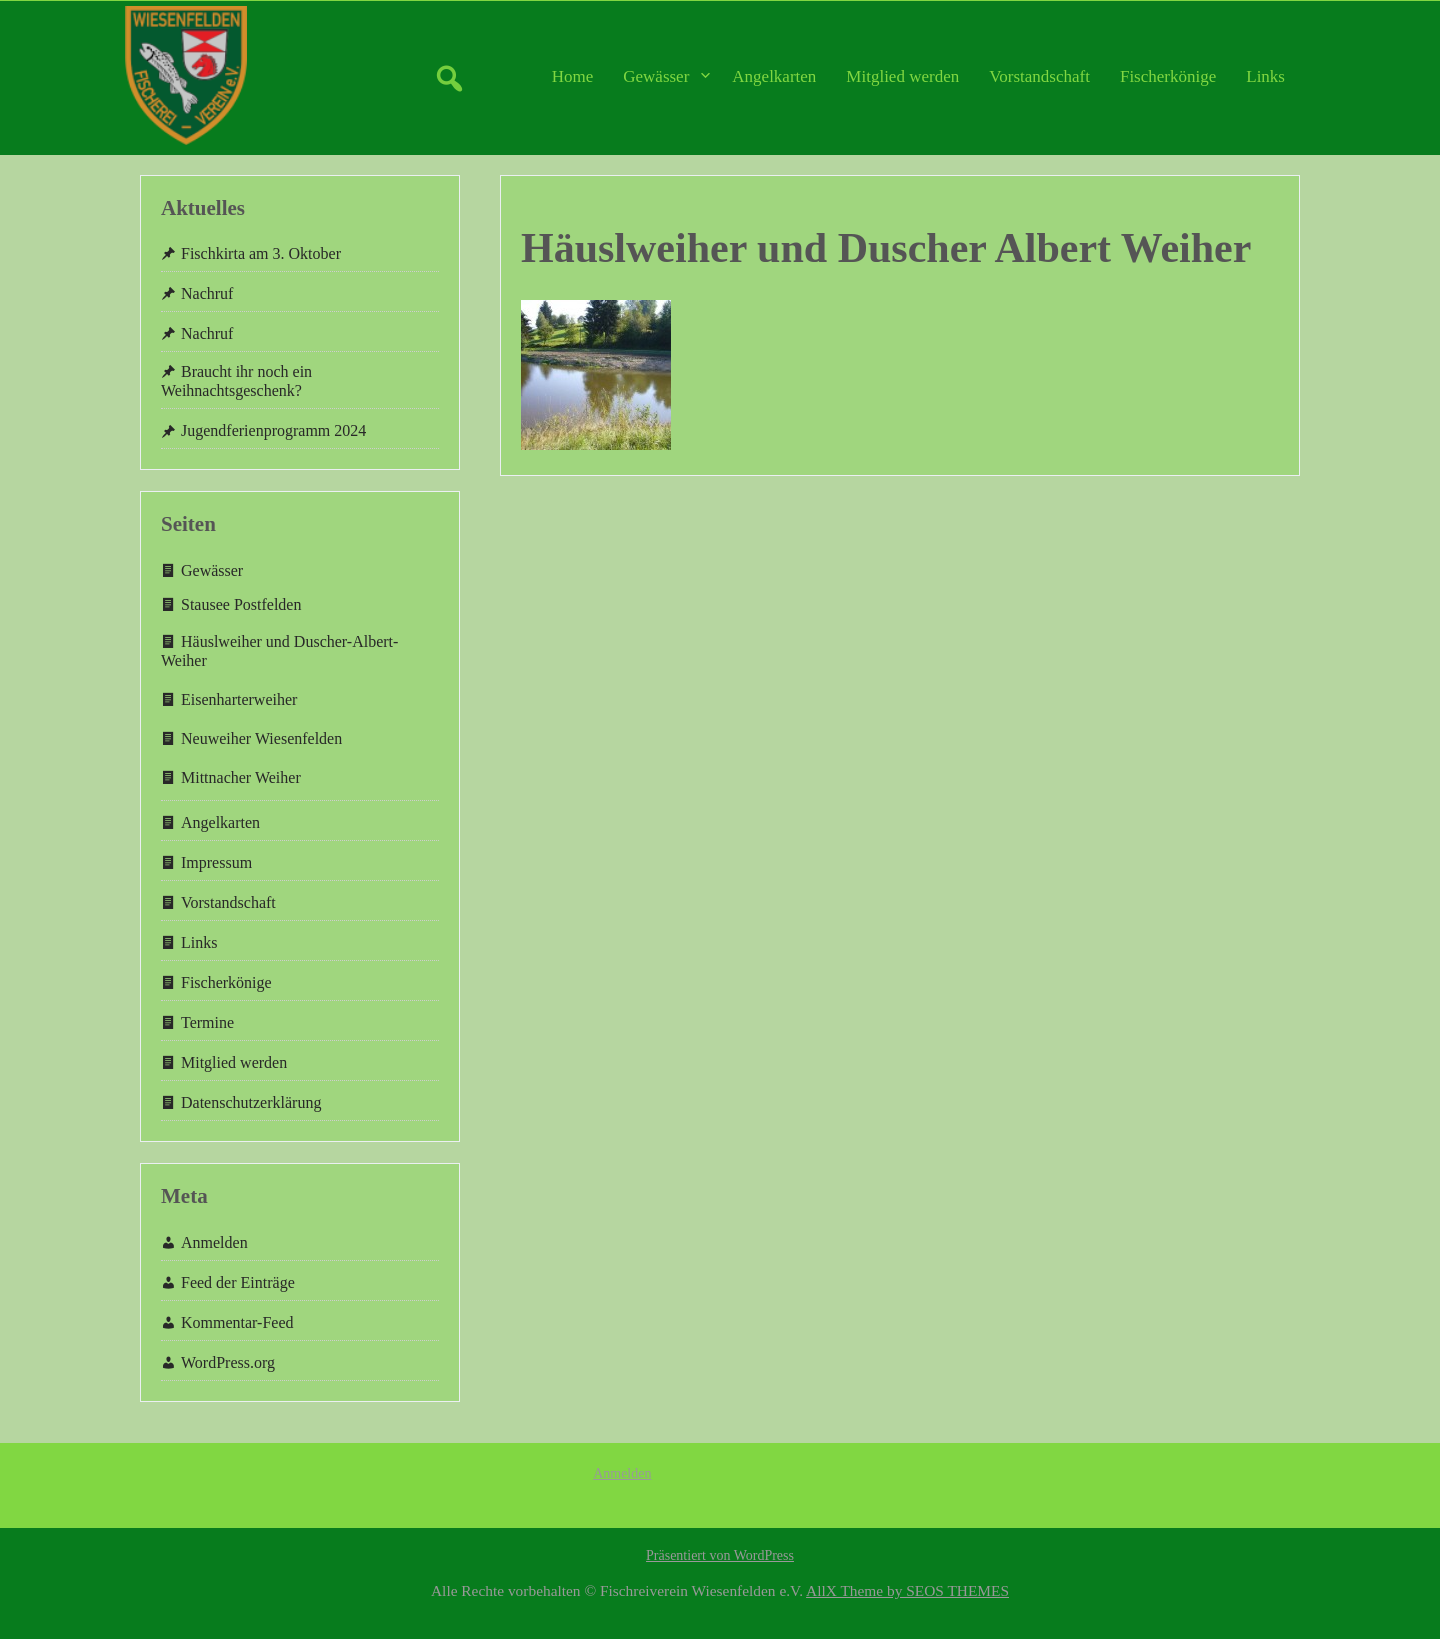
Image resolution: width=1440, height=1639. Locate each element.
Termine (207, 1022)
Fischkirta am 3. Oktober (261, 253)
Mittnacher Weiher (241, 777)
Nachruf (207, 293)
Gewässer (656, 76)
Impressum (216, 862)
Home (573, 76)
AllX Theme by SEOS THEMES (907, 1590)
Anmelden (214, 1242)
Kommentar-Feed (237, 1322)
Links (1265, 76)
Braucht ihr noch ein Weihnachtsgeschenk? (236, 381)
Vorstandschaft (1039, 76)
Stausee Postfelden (241, 604)
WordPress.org (228, 1362)
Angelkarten (774, 76)
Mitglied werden (902, 76)
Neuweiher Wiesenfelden (261, 738)
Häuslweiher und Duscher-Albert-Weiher (279, 651)
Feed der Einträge (238, 1282)
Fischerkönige (1168, 76)
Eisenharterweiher (239, 699)
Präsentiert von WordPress (720, 1555)
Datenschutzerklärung (251, 1102)
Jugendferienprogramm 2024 (273, 430)
